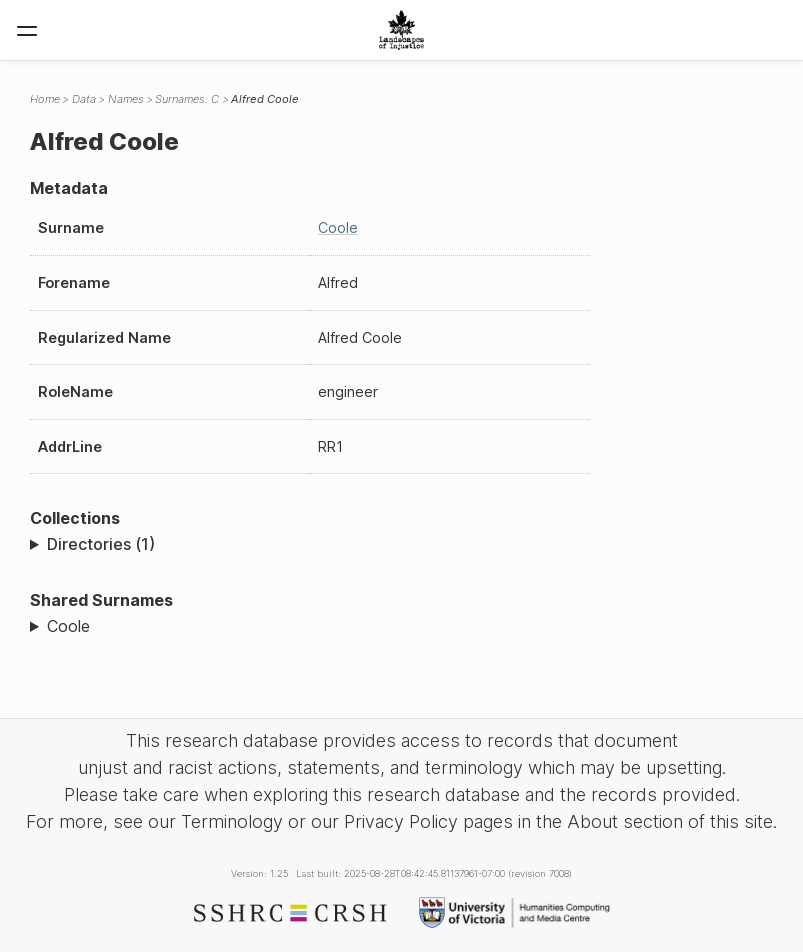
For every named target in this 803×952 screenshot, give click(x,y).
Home (45, 99)
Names (126, 99)
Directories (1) (101, 544)
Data (84, 99)
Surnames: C (187, 99)
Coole (338, 227)
